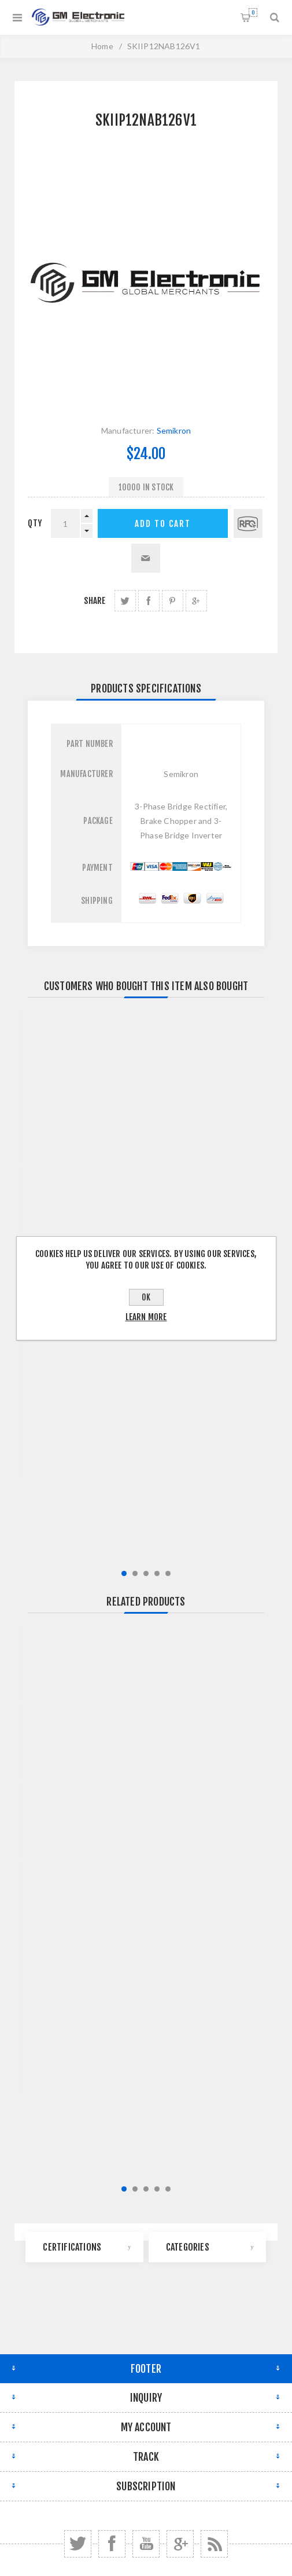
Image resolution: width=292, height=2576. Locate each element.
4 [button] (157, 1573)
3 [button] (146, 1573)
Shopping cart (253, 12)
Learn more (146, 1316)
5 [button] (168, 1573)
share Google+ (196, 600)
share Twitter (125, 600)
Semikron (174, 430)
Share (94, 600)
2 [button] (135, 1573)
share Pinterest (172, 600)
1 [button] (124, 1573)
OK (146, 1297)
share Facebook (149, 600)
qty (35, 523)
